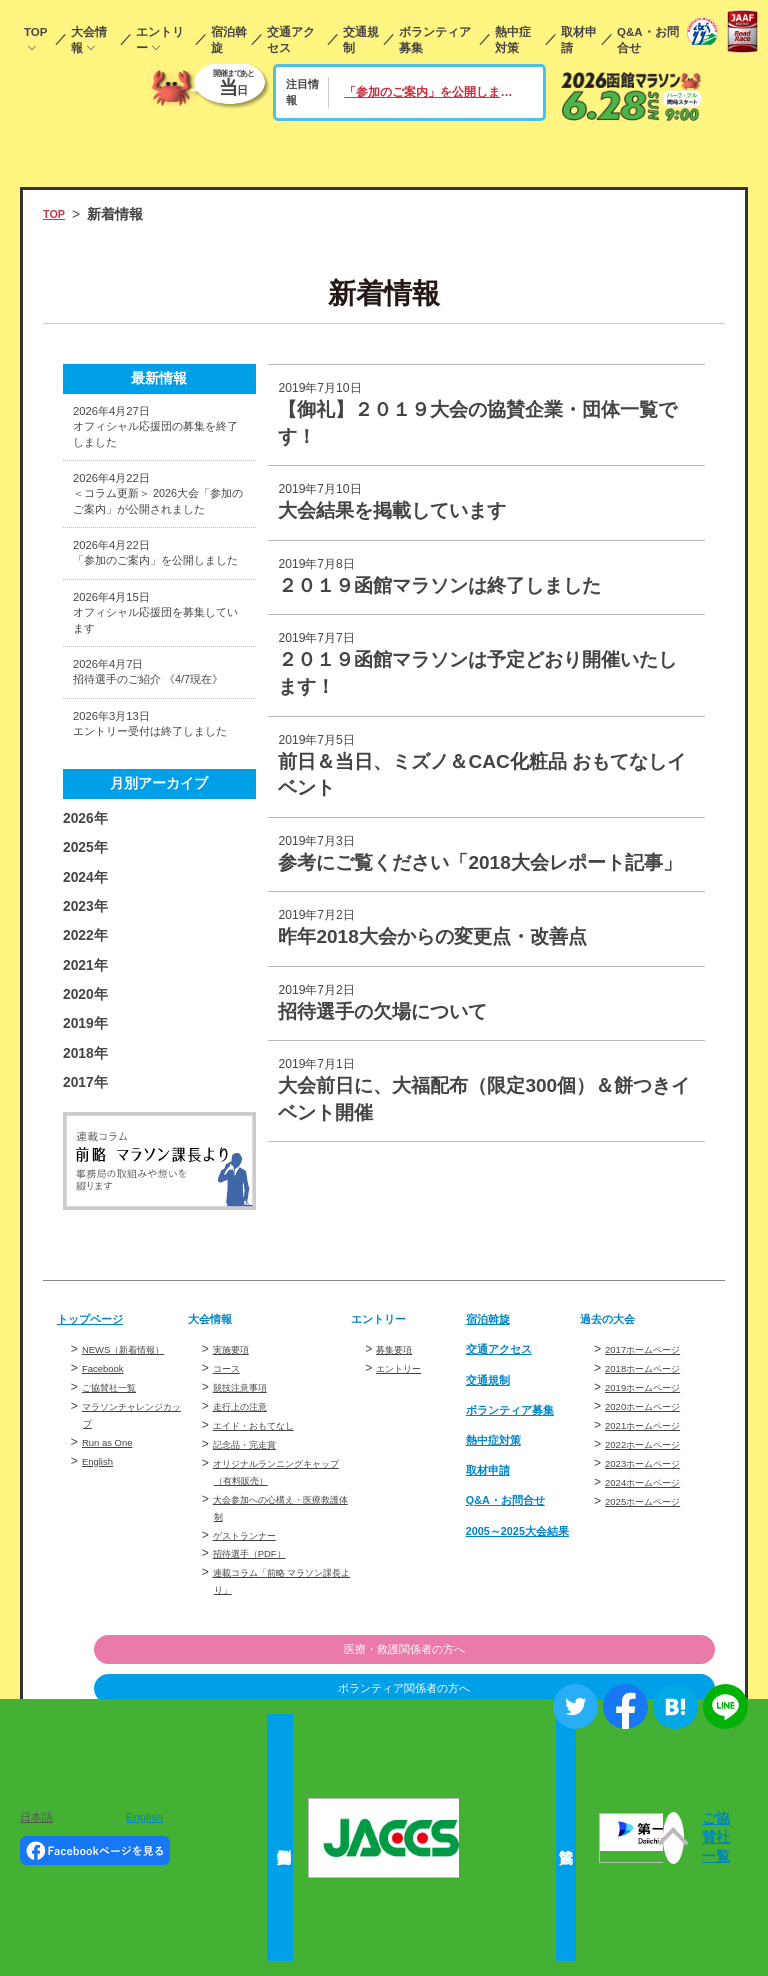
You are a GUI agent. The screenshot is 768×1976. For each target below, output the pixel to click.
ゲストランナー (255, 1671)
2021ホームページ (654, 1562)
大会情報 (89, 40)
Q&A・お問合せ (648, 40)
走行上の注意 (249, 1543)
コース (231, 1505)
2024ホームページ (654, 1619)
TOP (35, 32)
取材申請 (579, 40)
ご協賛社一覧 (118, 1541)
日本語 (36, 1817)
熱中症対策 (513, 40)
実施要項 (237, 1486)
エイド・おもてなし (267, 1562)
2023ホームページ (654, 1600)
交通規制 (361, 40)
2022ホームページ (654, 1581)
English (102, 1615)
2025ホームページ (654, 1638)
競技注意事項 (249, 1524)
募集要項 (400, 1486)
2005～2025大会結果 (517, 1673)
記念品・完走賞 (255, 1581)
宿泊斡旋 (229, 40)
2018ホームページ (654, 1505)
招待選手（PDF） (261, 1690)
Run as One (114, 1596)
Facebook (108, 1522)
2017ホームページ (654, 1486)
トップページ (99, 1455)
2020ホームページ (654, 1543)
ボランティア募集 (435, 40)
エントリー (160, 40)
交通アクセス (291, 40)
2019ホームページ (654, 1524)
